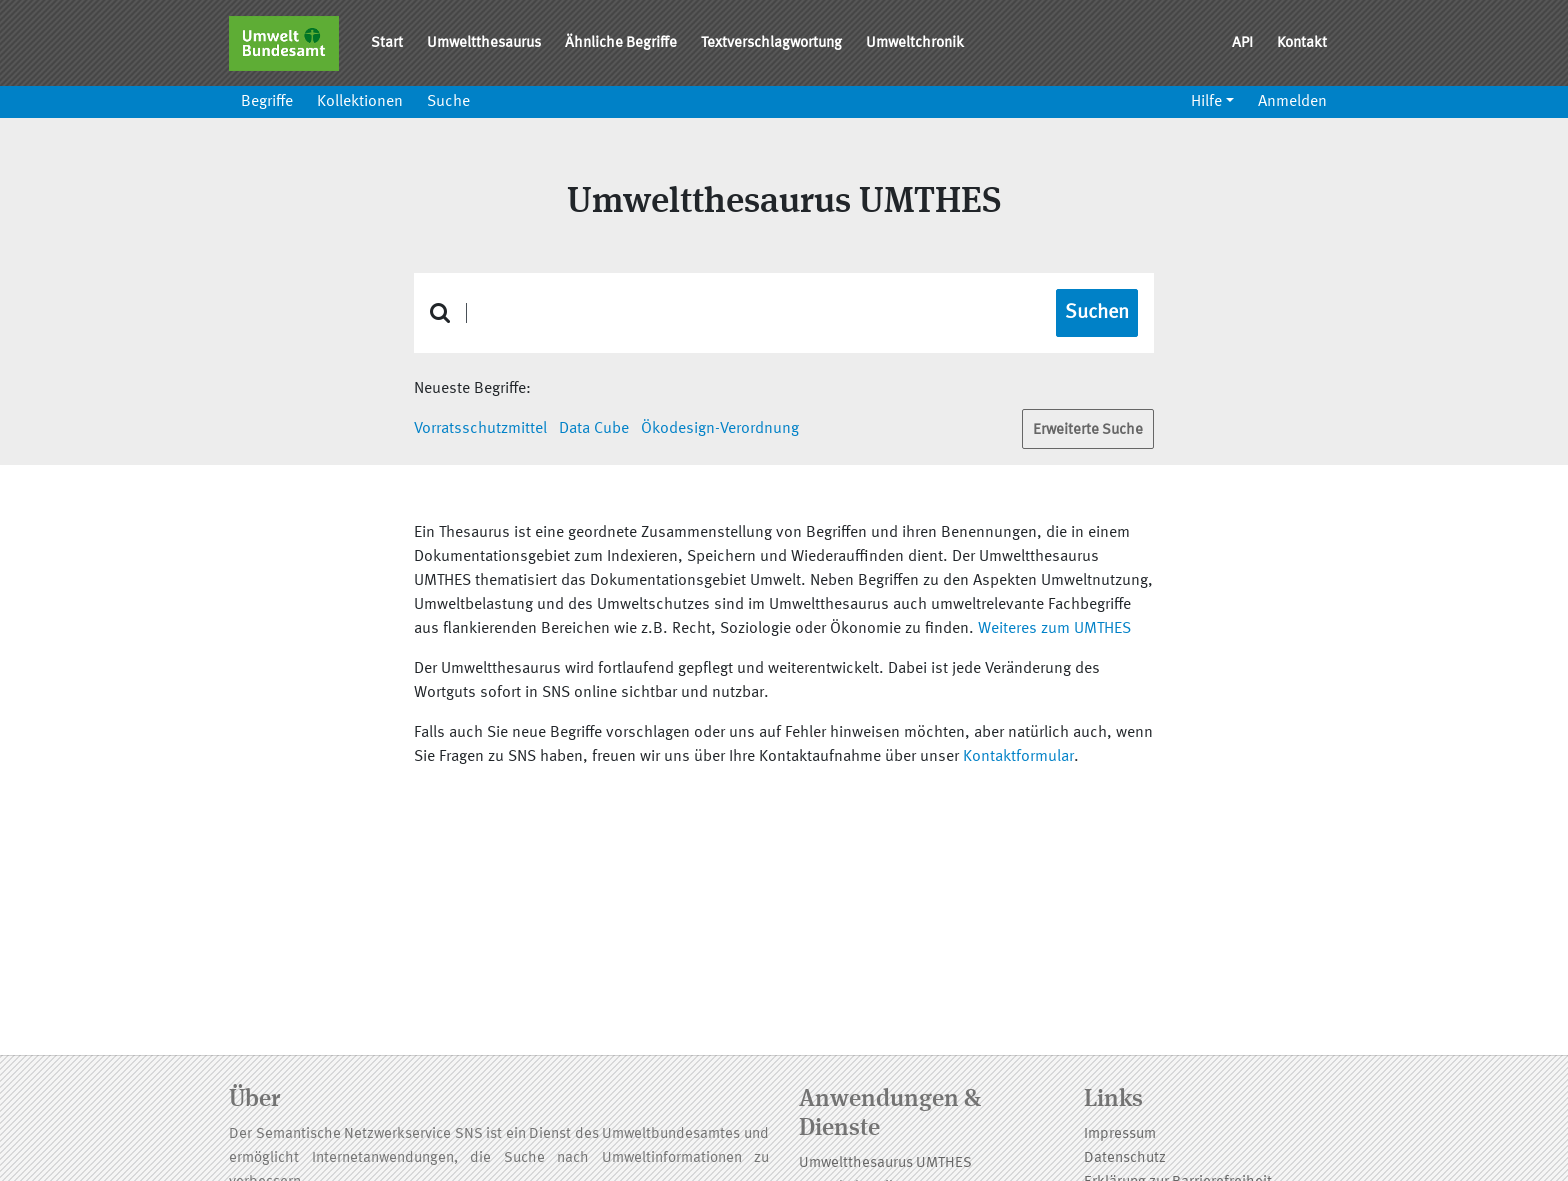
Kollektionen (360, 102)
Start (387, 43)
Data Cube (594, 429)
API (1242, 43)
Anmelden (1292, 102)
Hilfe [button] (1206, 102)
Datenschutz (1125, 1158)
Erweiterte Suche (1088, 430)
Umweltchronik (915, 43)
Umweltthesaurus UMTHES (885, 1163)
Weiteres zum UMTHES (1054, 629)
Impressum (1120, 1134)
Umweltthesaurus (484, 43)
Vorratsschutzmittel (480, 429)
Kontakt (1302, 43)
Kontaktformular (1018, 757)
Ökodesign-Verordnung (720, 429)
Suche (448, 102)
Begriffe (267, 102)
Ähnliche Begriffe (621, 43)
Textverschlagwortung (771, 43)
